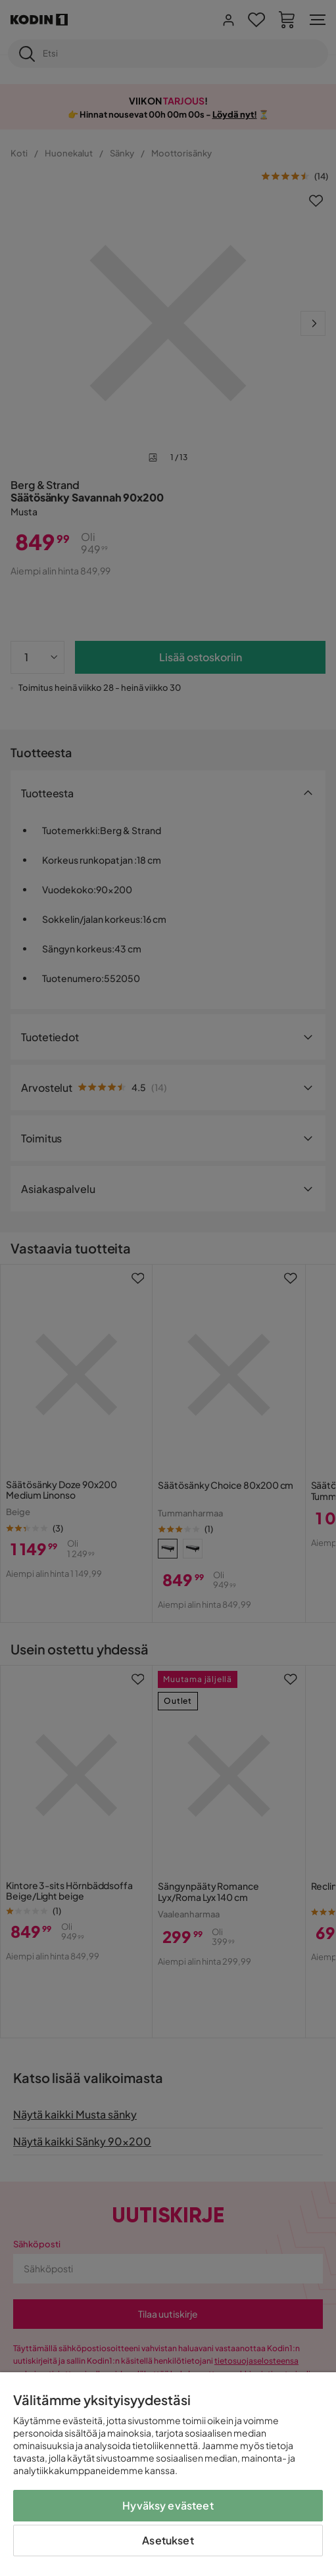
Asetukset (167, 2540)
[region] (168, 2474)
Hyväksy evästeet (168, 2505)
